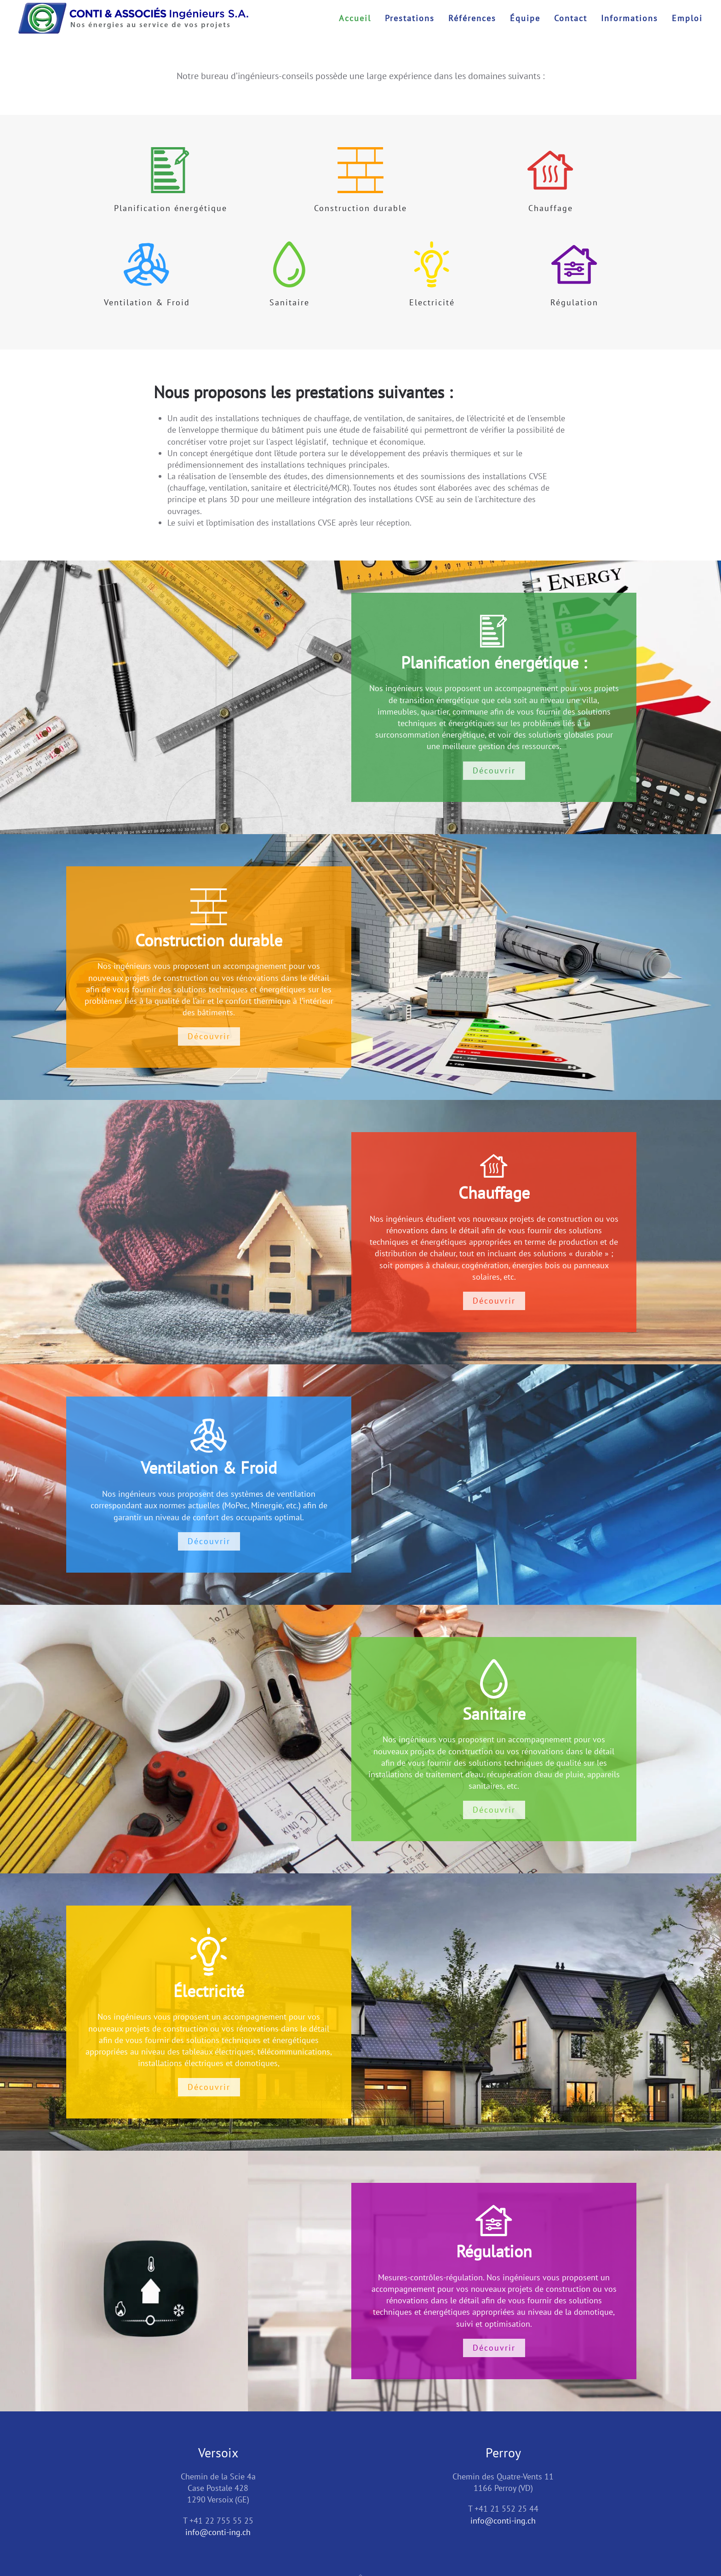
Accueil (355, 18)
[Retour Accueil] (133, 18)
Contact (570, 18)
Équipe (525, 18)
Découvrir (494, 770)
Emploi (687, 18)
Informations (629, 18)
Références (472, 18)
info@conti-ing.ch (218, 2532)
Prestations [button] (410, 18)
